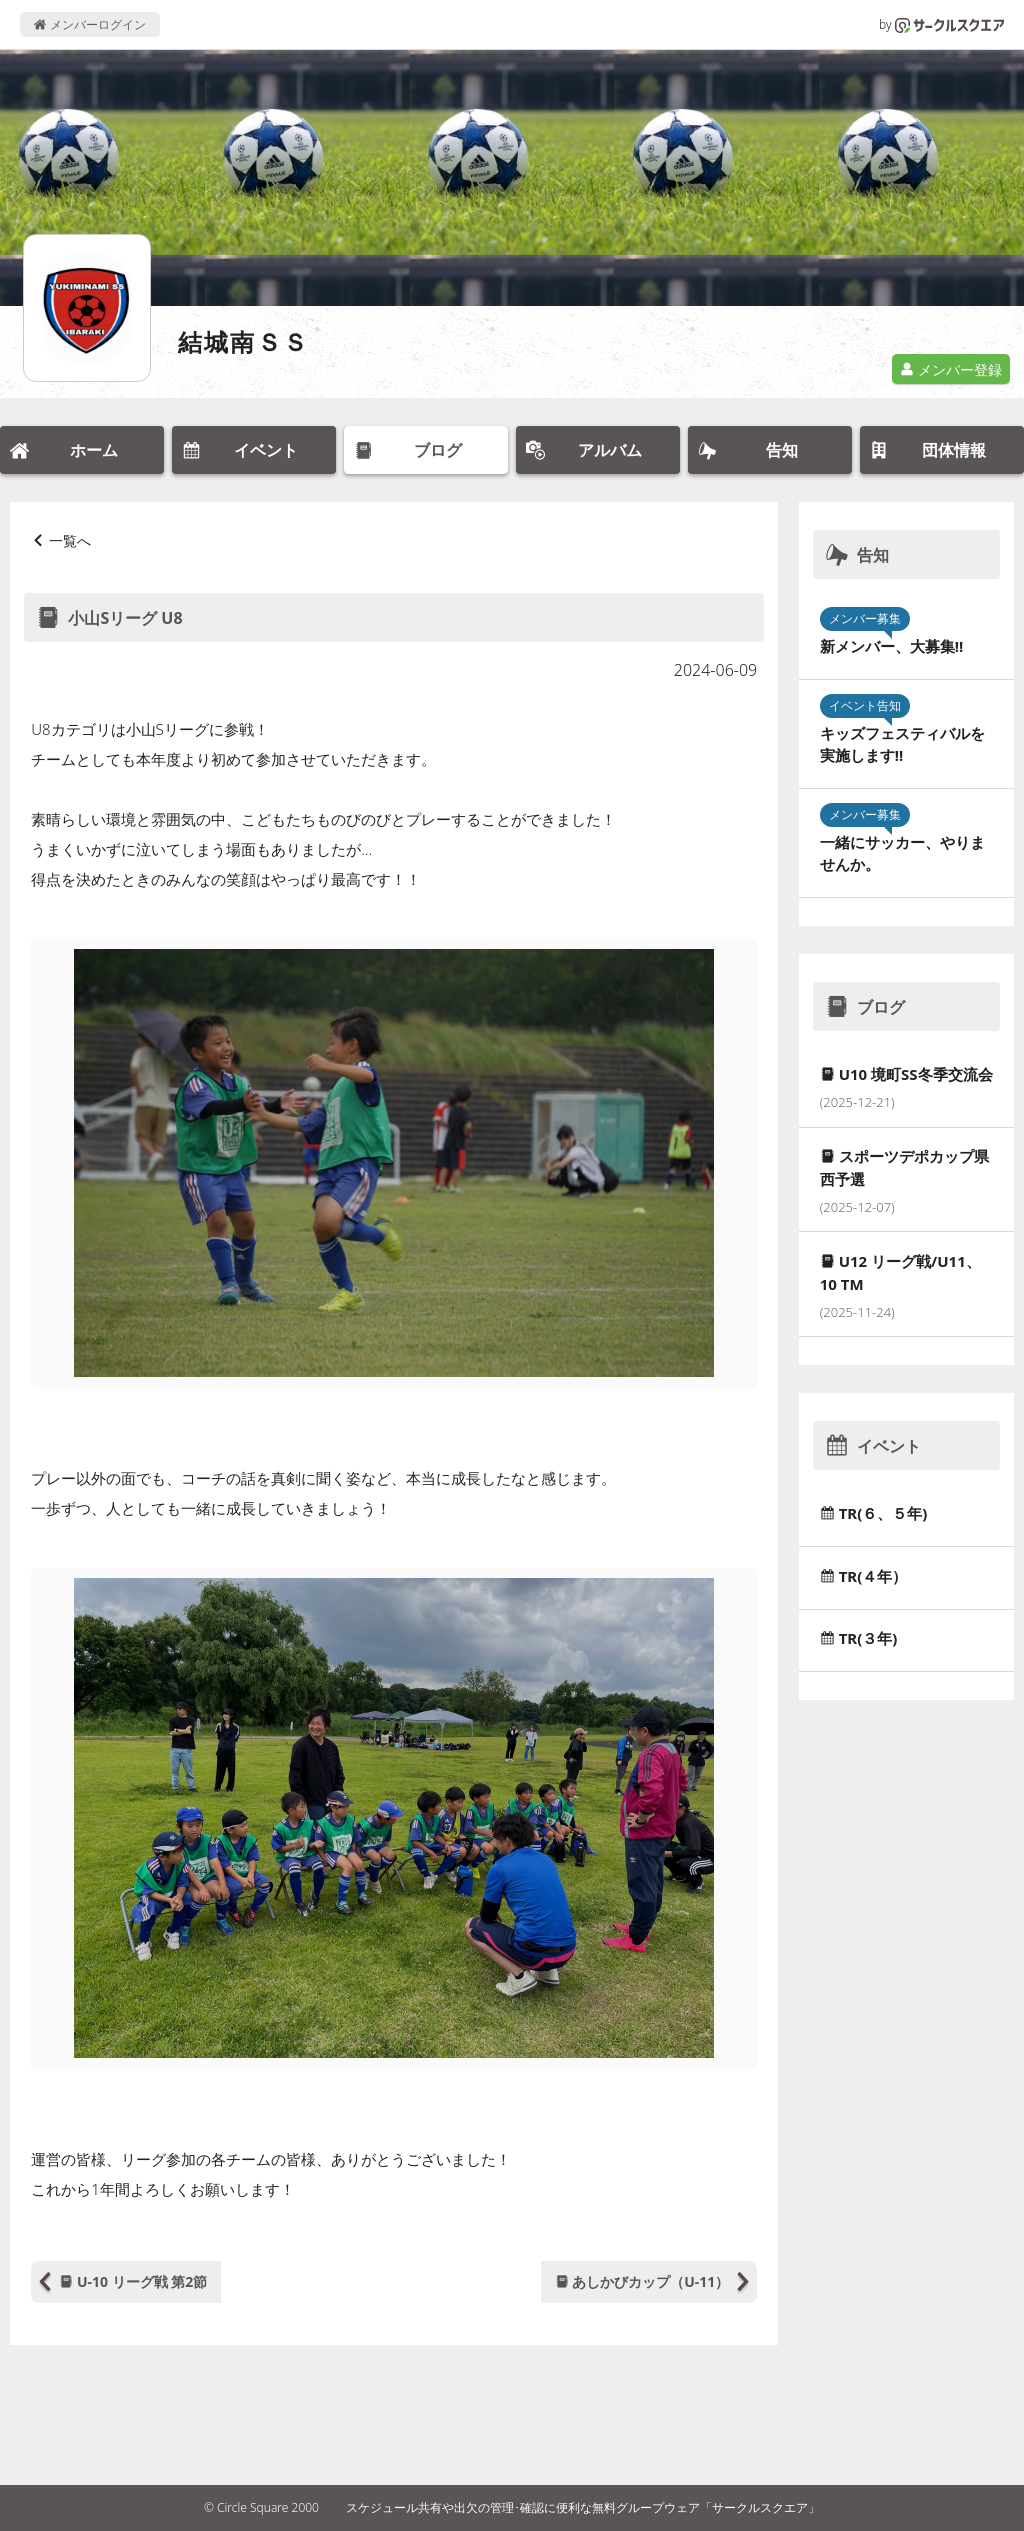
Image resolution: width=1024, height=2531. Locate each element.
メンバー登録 (951, 369)
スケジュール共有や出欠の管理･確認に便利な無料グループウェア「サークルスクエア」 (583, 2507)
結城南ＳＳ (244, 341)
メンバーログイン (89, 24)
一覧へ (70, 540)
